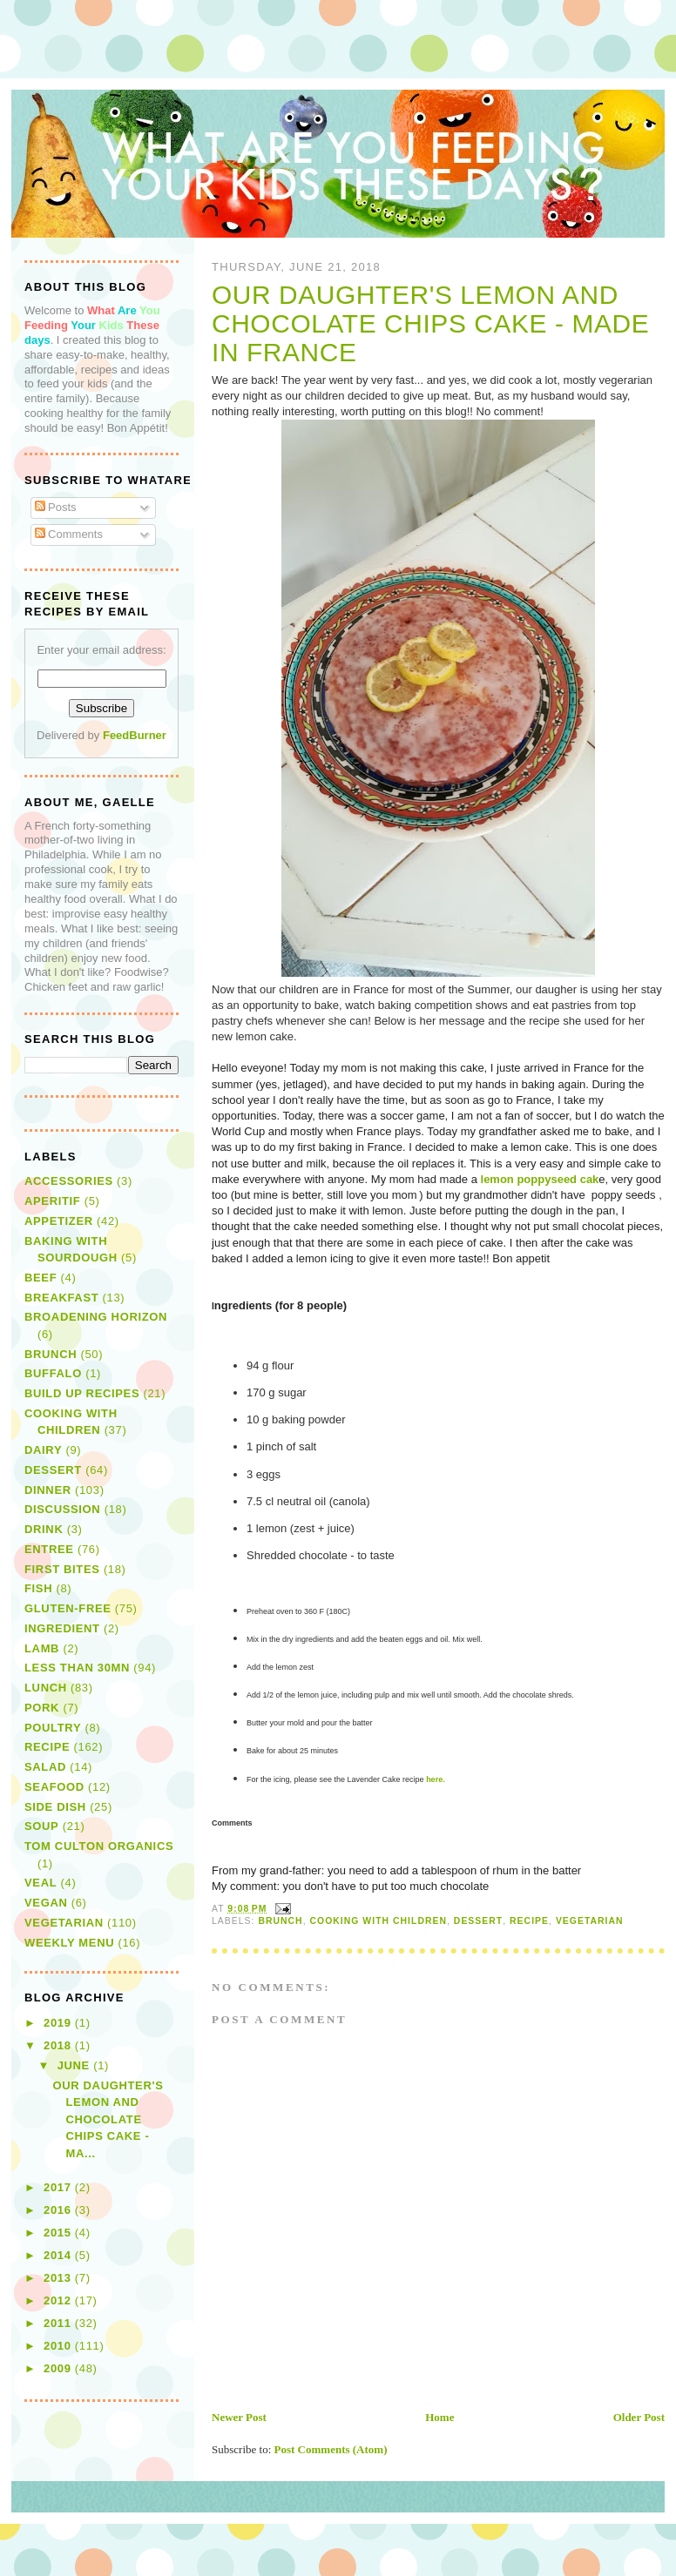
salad (45, 1766)
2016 (59, 2209)
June (75, 2065)
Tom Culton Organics (98, 1846)
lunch (45, 1687)
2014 (59, 2255)
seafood (54, 1786)
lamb (41, 1648)
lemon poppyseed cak (540, 1179)
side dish (55, 1806)
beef (40, 1277)
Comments (69, 534)
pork (41, 1707)
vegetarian (590, 1921)
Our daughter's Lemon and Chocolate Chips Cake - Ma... (107, 2119)
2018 (59, 2045)
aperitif (52, 1200)
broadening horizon (95, 1316)
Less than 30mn (77, 1667)
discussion (62, 1509)
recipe (529, 1921)
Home (439, 2417)
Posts (56, 507)
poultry (52, 1727)
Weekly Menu (69, 1942)
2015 (59, 2232)
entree (49, 1549)
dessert (478, 1921)
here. (434, 1779)
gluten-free (68, 1608)
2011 (59, 2323)
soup (41, 1826)
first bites (62, 1569)
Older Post (639, 2417)
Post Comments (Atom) (331, 2449)
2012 (59, 2300)
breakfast (61, 1297)
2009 (59, 2368)
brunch (280, 1921)
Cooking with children (379, 1921)
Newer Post (239, 2417)
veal (40, 1882)
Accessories (68, 1180)
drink (43, 1529)
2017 (59, 2187)
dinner (47, 1490)
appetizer (58, 1220)
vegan (45, 1902)
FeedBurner (134, 735)
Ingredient (62, 1628)
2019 (59, 2022)
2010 (59, 2345)
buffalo (53, 1373)
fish (38, 1588)
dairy (43, 1449)
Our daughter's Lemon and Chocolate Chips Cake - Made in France (430, 324)
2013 (59, 2277)
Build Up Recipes (81, 1393)
